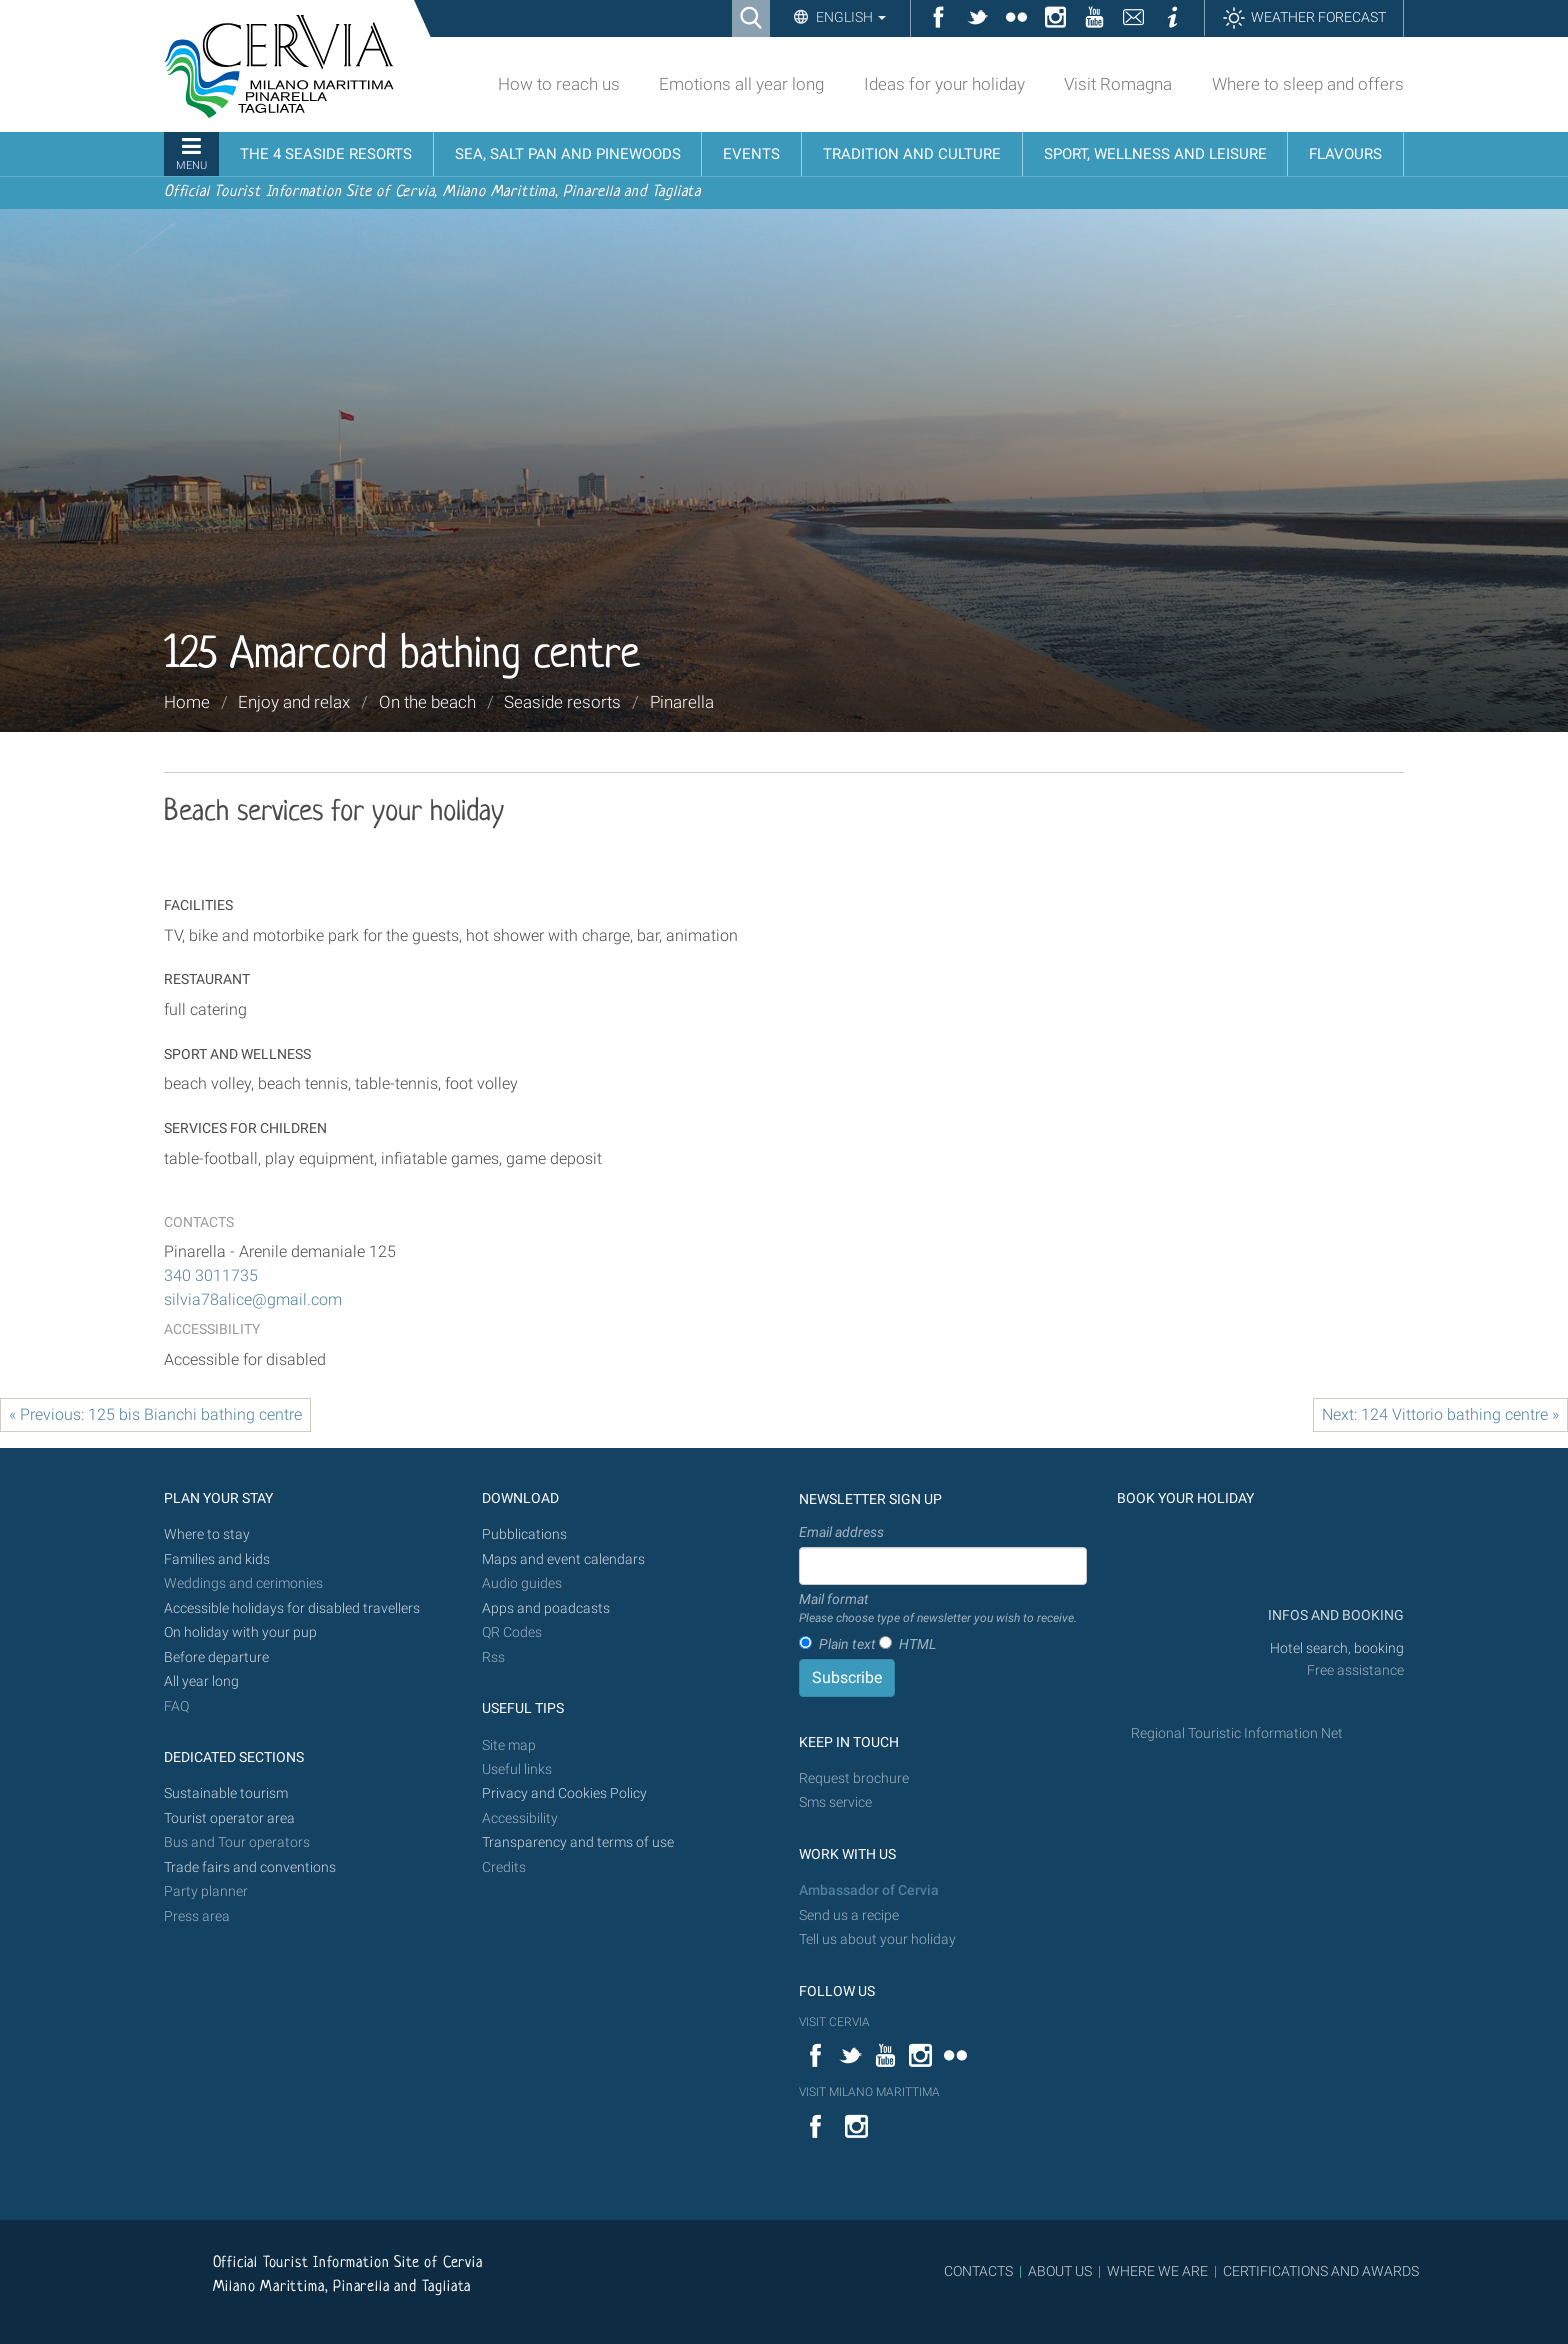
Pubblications (524, 1534)
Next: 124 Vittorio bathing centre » (1440, 1414)
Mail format (938, 1609)
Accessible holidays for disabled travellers (292, 1608)
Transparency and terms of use (578, 1842)
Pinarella (682, 702)
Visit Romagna (1118, 84)
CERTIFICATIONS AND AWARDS (1321, 2271)
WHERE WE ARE (1157, 2271)
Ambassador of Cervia (869, 1890)
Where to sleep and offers (1308, 84)
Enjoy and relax (294, 702)
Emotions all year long (741, 84)
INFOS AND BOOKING (1334, 1615)
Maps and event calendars (563, 1559)
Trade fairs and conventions (250, 1867)
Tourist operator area (229, 1818)
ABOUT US (1060, 2271)
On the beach (427, 702)
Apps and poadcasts (546, 1608)
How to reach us (559, 84)
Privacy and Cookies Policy (564, 1793)
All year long (201, 1681)
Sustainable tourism (226, 1793)
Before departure (216, 1657)
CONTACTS (978, 2271)
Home (187, 702)
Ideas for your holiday (944, 84)
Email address (841, 1532)
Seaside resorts (562, 702)
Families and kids (217, 1559)
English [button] (849, 17)
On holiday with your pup (240, 1632)
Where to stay (207, 1534)
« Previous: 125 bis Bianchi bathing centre (155, 1414)
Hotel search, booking (1337, 1648)
